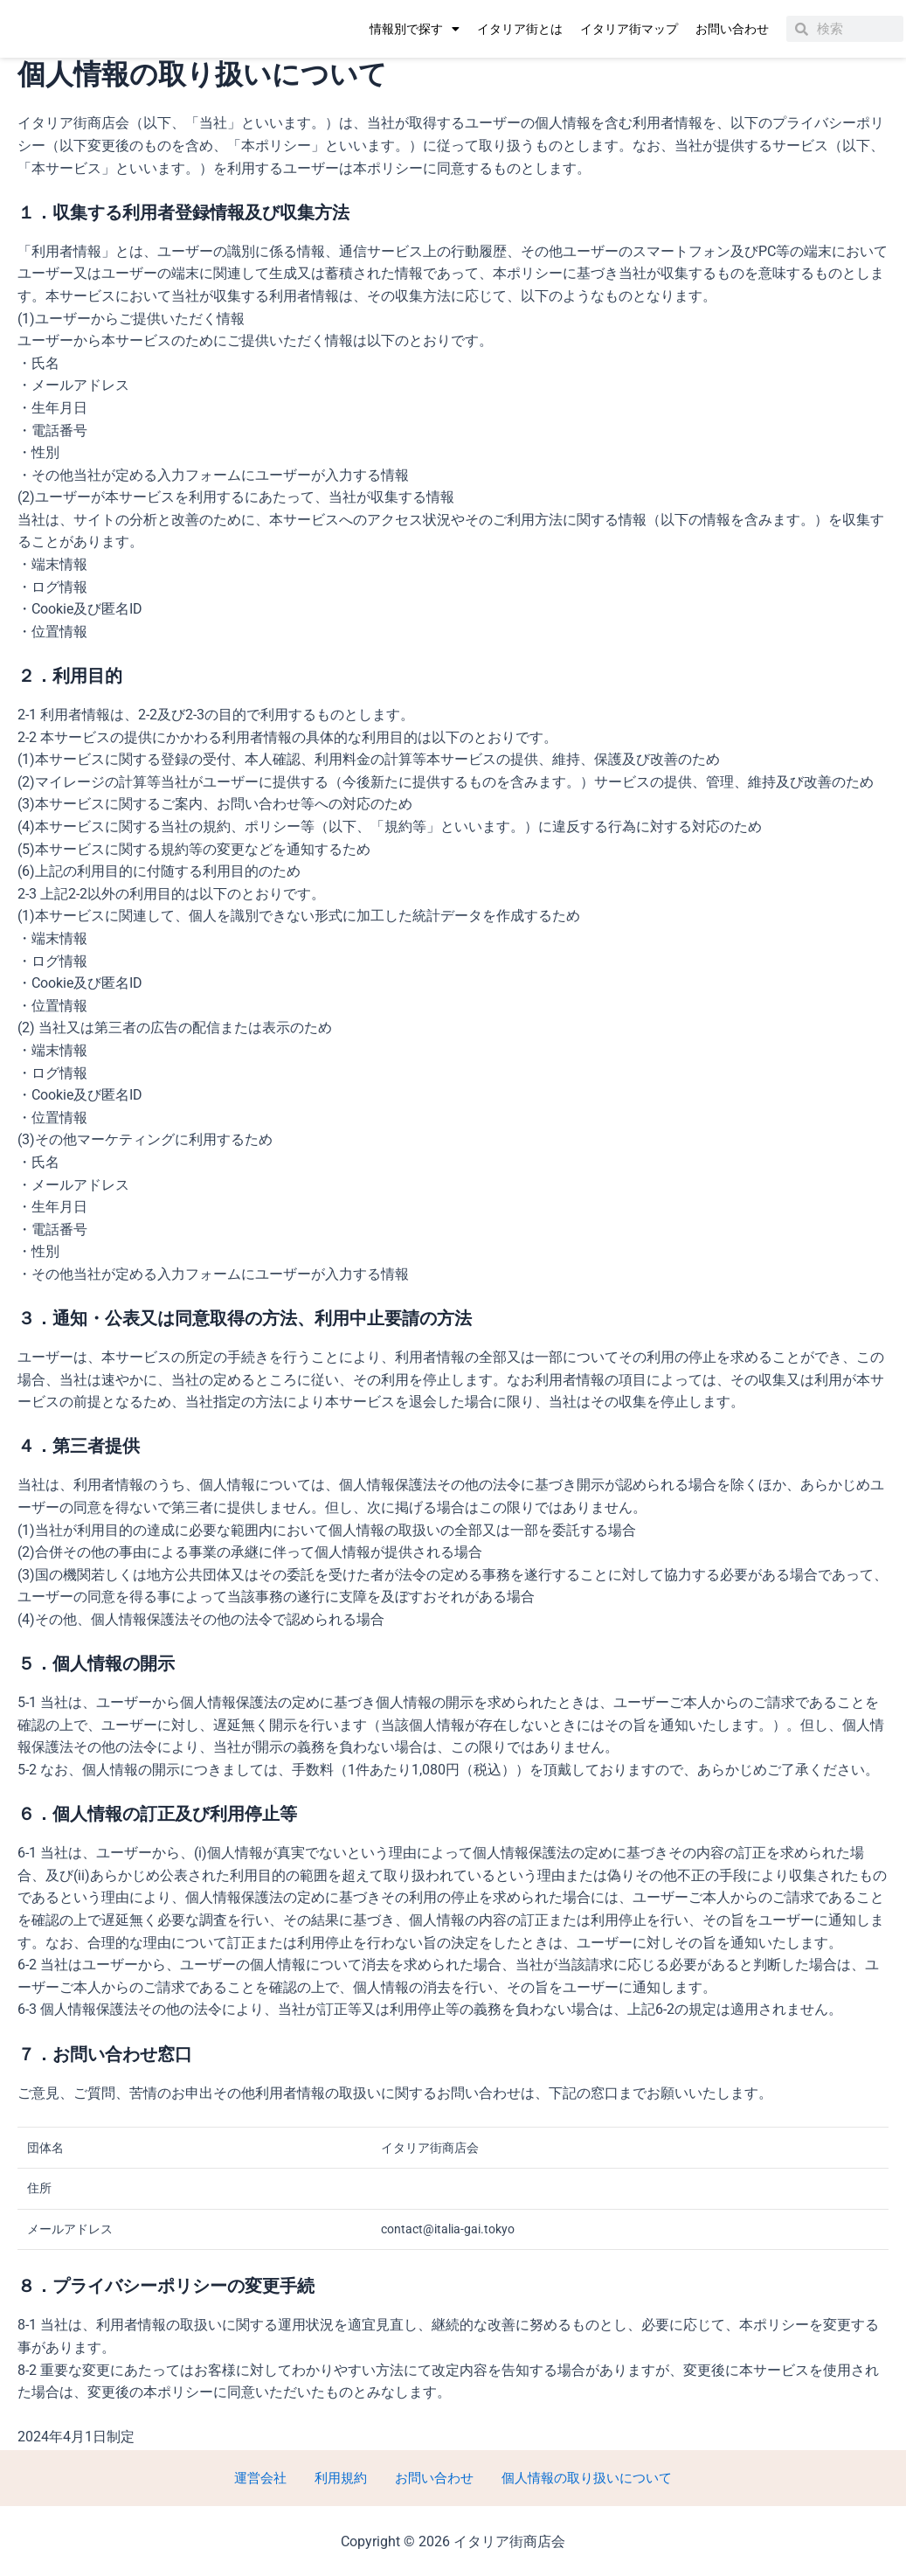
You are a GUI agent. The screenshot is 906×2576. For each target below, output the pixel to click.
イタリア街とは (520, 29)
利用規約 (342, 2476)
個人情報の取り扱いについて (572, 2476)
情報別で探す (415, 29)
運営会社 (272, 2476)
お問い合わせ (732, 29)
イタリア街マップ (629, 29)
